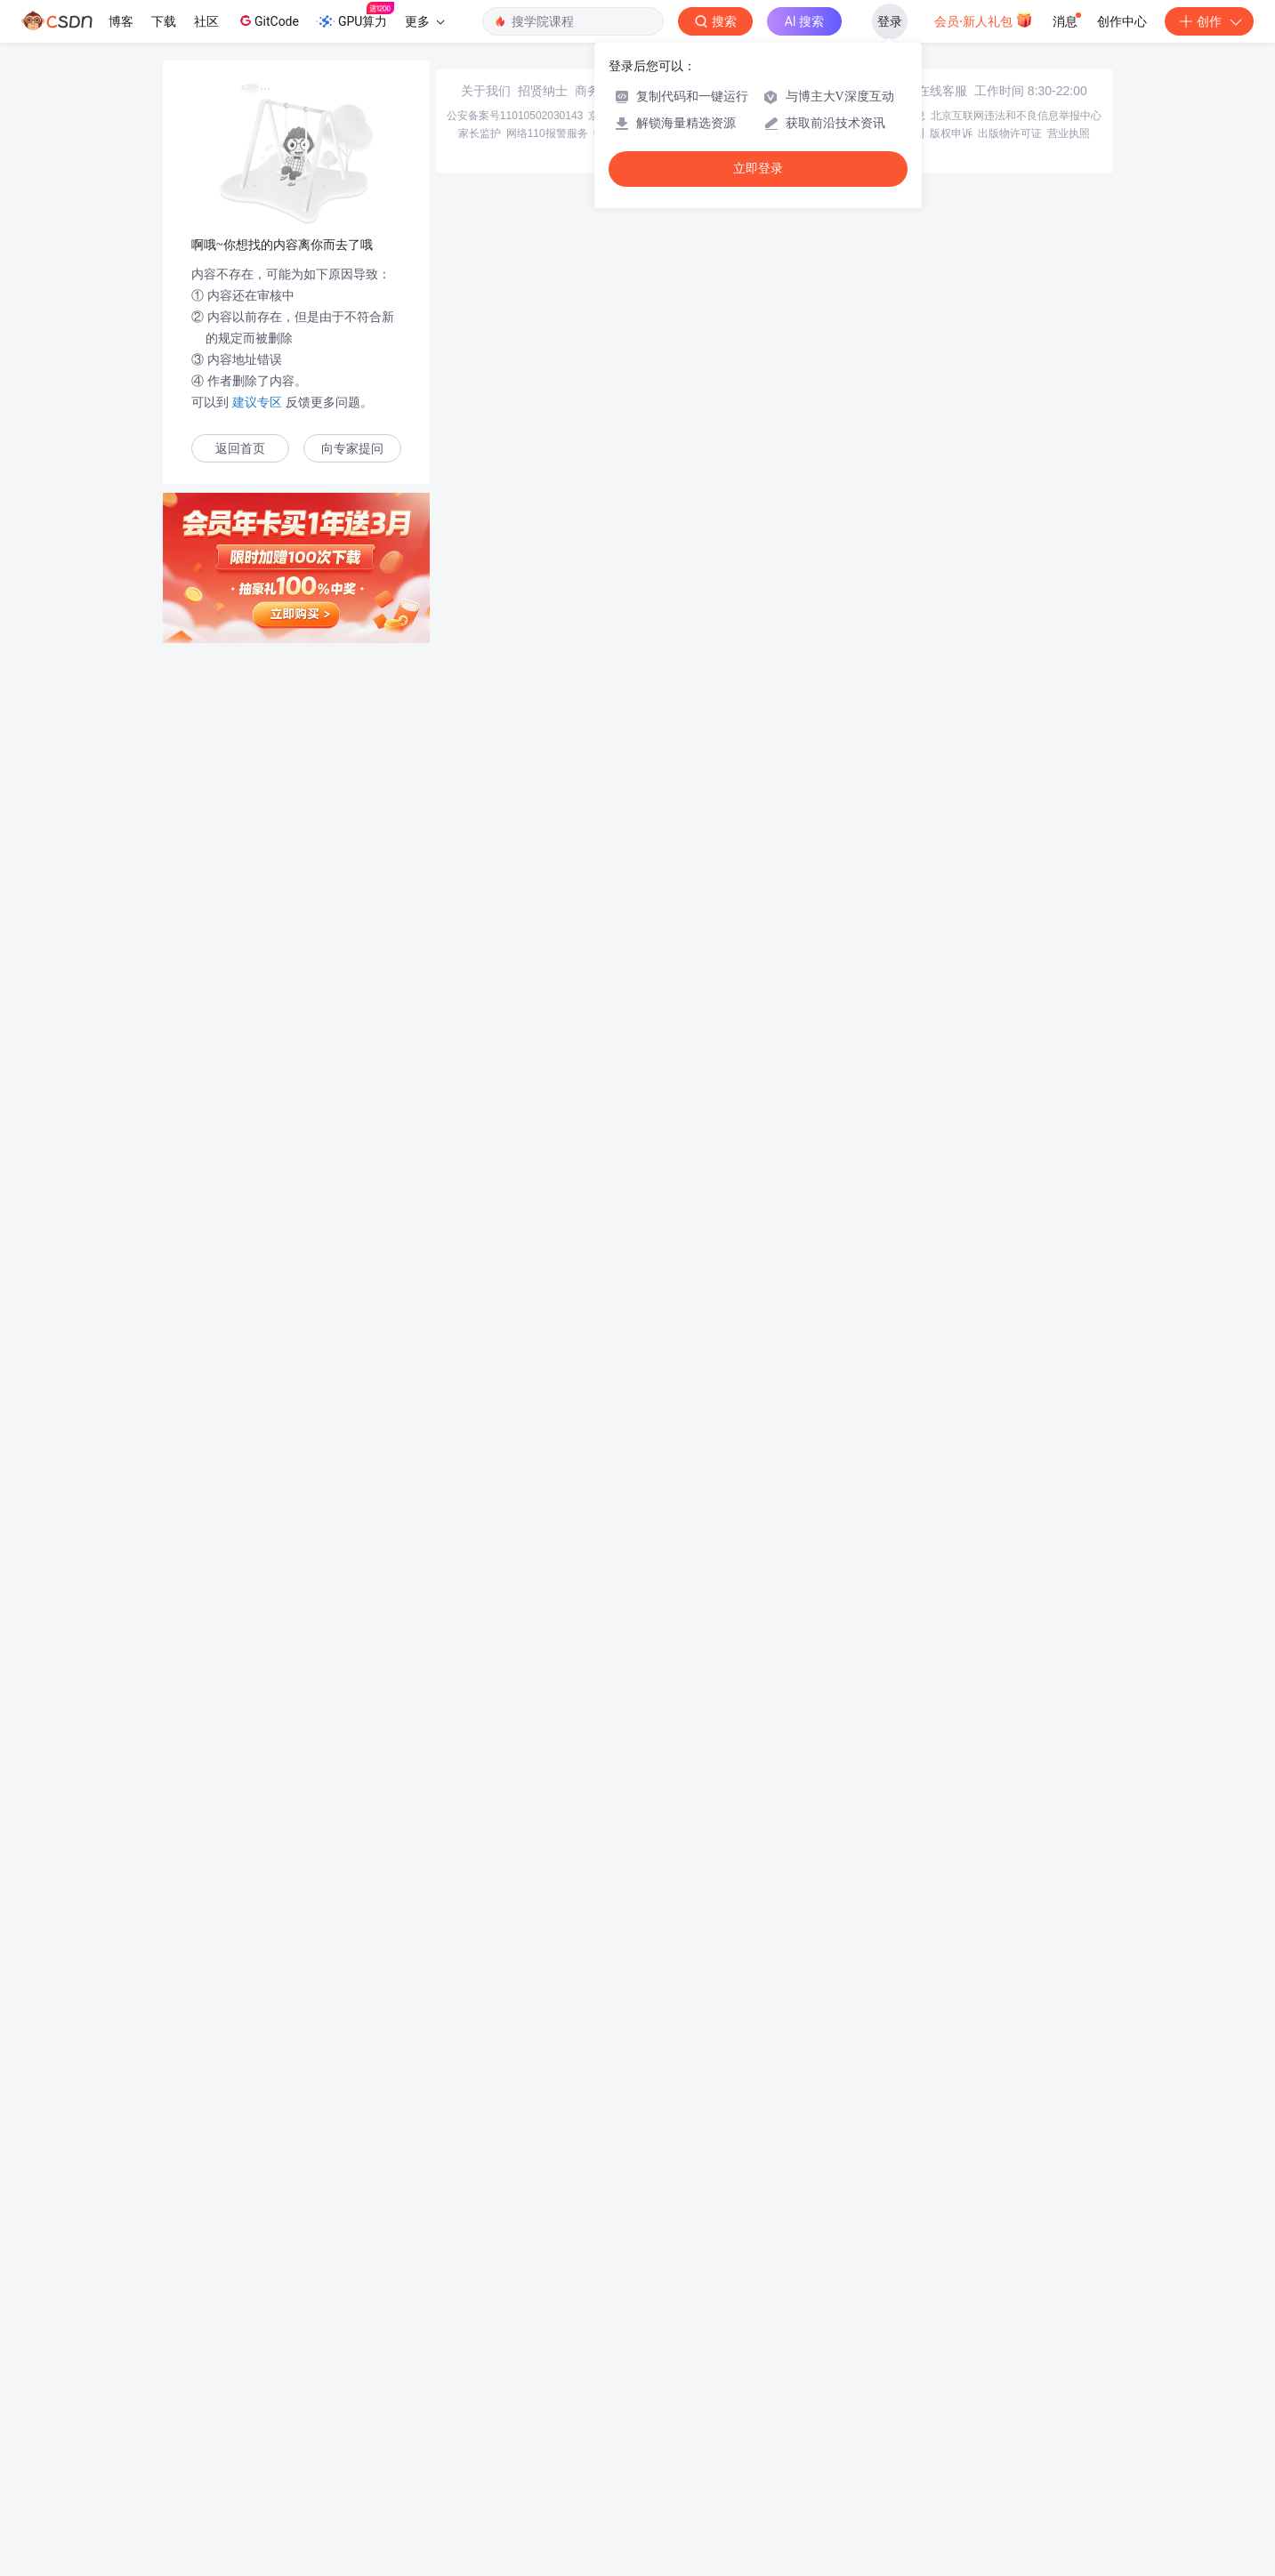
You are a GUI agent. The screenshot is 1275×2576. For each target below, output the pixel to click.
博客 (121, 21)
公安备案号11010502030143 (515, 115)
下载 (163, 21)
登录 (889, 21)
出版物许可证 (1010, 133)
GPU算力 (355, 16)
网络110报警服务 (547, 133)
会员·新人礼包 (983, 19)
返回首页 (240, 448)
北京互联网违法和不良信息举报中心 (1016, 115)
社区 (206, 21)
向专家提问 (352, 448)
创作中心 (1122, 21)
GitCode (268, 20)
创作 (1209, 21)
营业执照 (1068, 133)
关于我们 (486, 91)
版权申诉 (951, 133)
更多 (424, 21)
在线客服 (942, 91)
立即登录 (758, 168)
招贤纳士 (543, 91)
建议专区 (257, 402)
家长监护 (479, 133)
